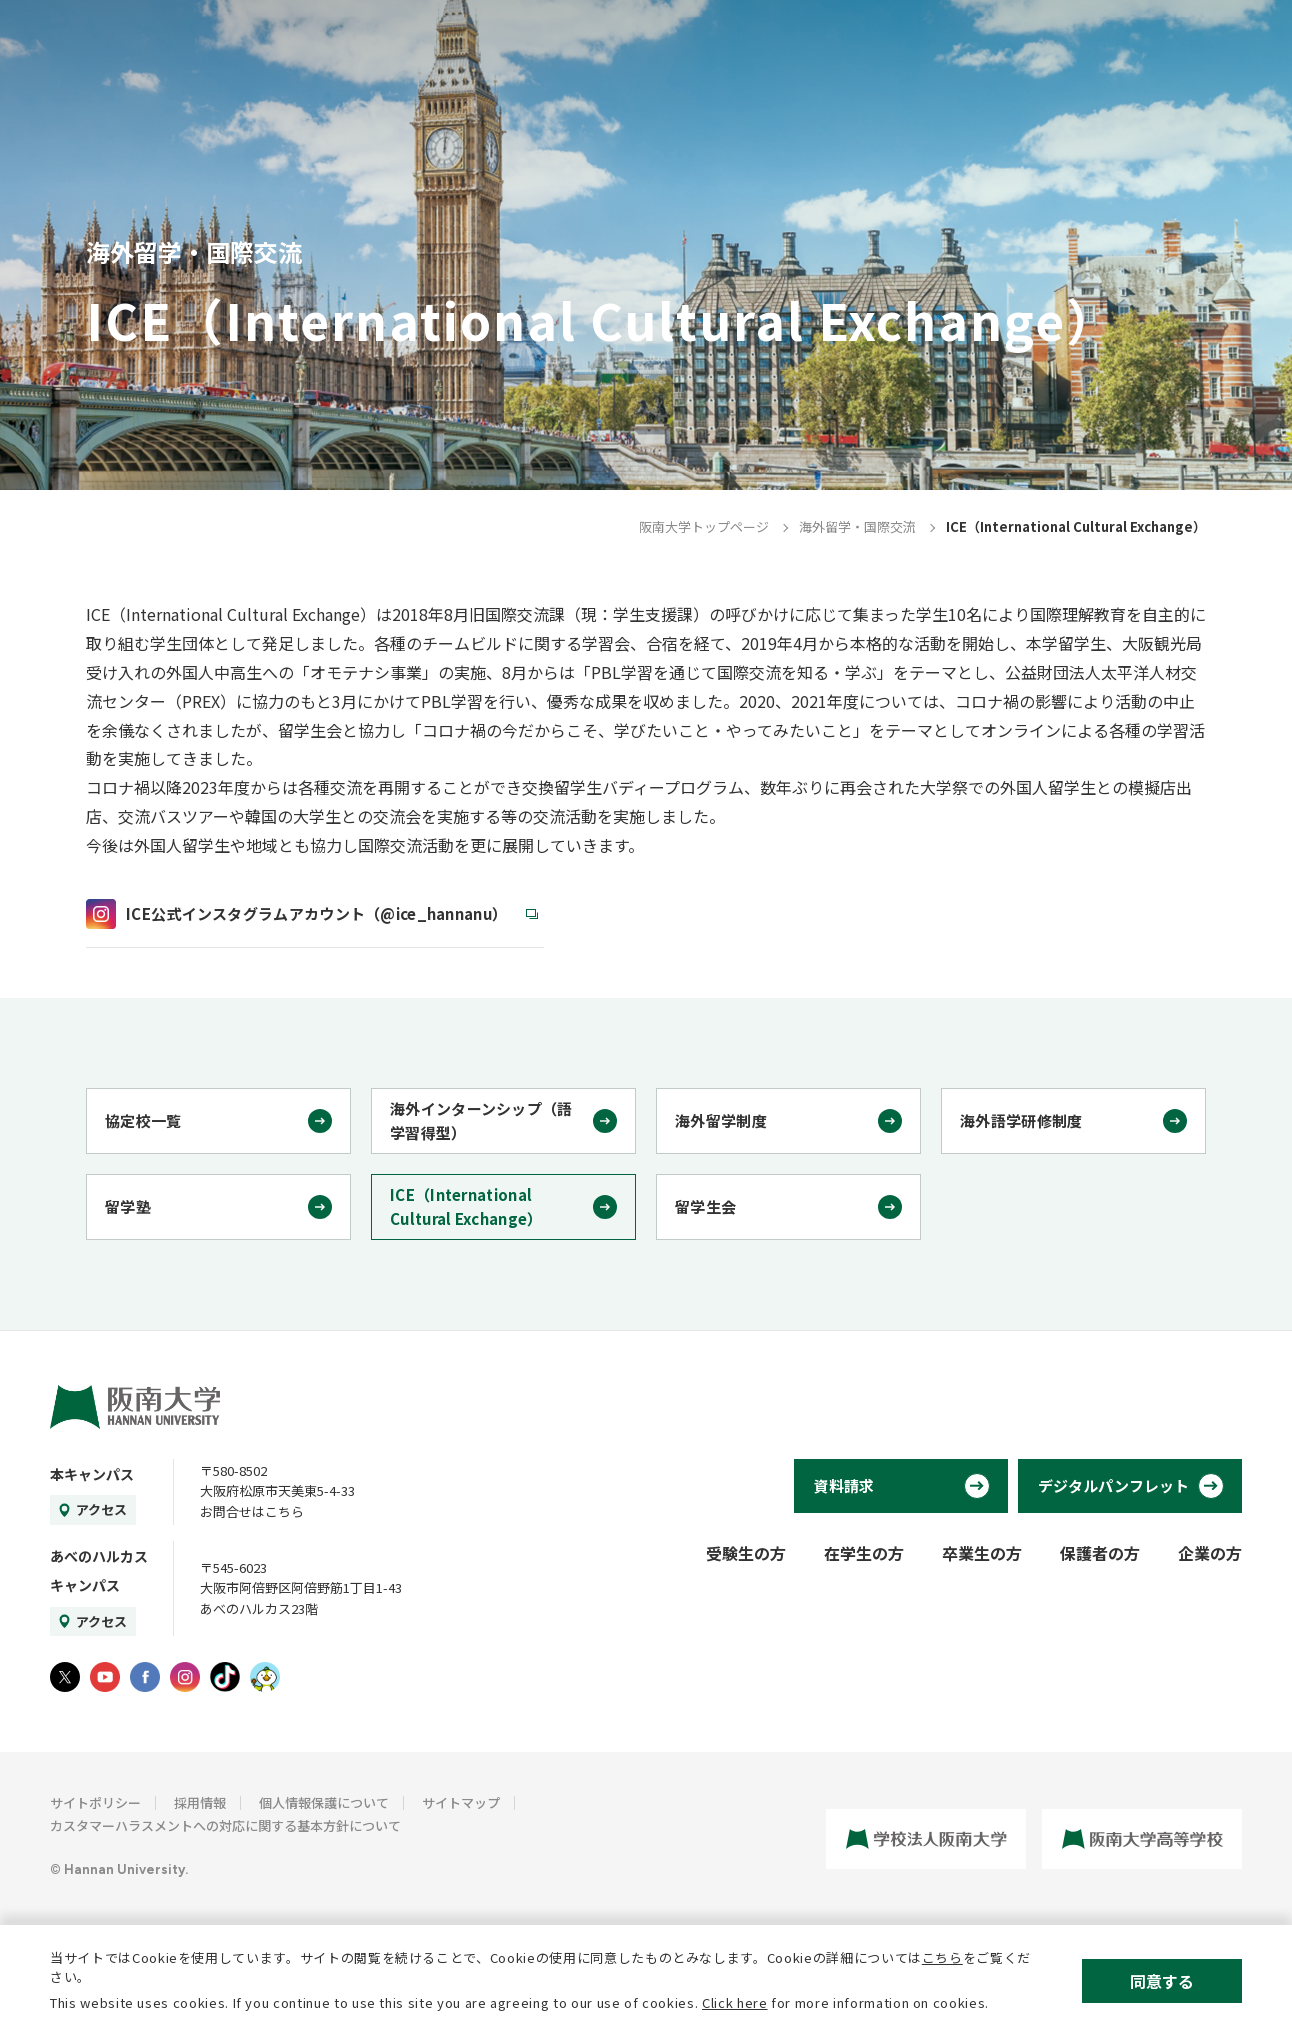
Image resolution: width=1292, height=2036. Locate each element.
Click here (735, 2002)
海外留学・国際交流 (857, 526)
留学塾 (128, 1206)
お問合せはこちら (252, 1511)
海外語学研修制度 (1021, 1120)
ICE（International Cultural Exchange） (466, 1206)
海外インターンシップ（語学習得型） (481, 1120)
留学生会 (705, 1206)
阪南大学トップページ (704, 526)
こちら (942, 1957)
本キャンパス (92, 1474)
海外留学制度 (721, 1120)
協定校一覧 (143, 1120)
